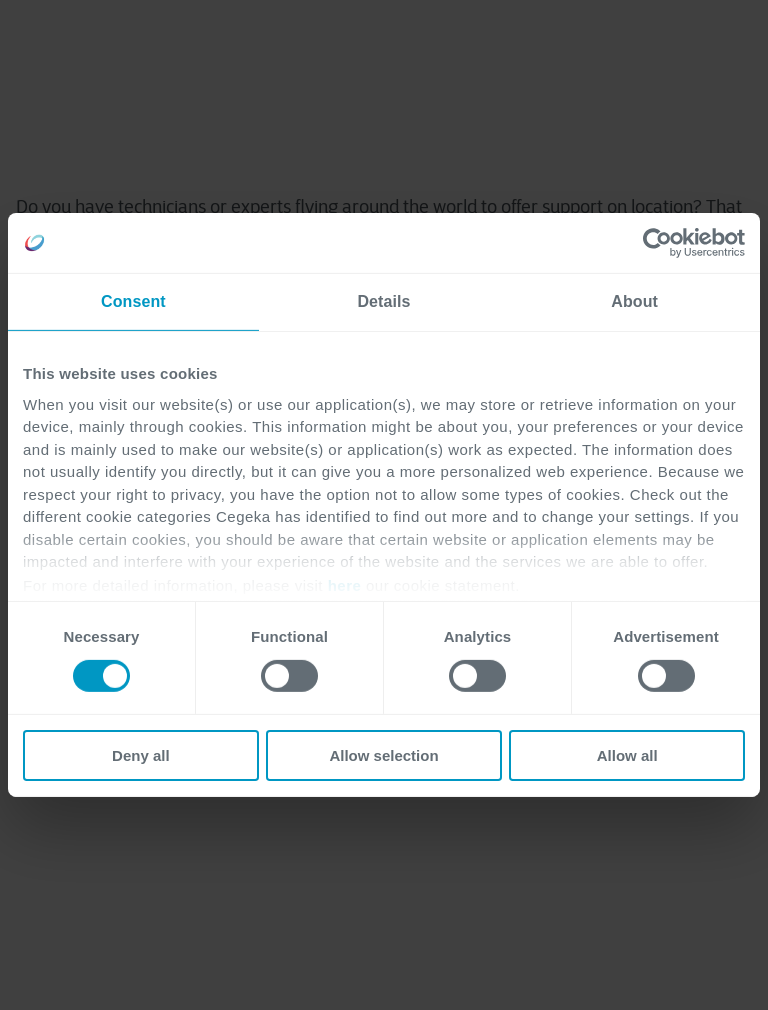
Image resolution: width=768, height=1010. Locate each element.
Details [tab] (383, 301)
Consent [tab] (133, 301)
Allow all (627, 755)
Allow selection (383, 755)
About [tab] (634, 301)
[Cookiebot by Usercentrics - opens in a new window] (657, 243)
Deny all (141, 755)
